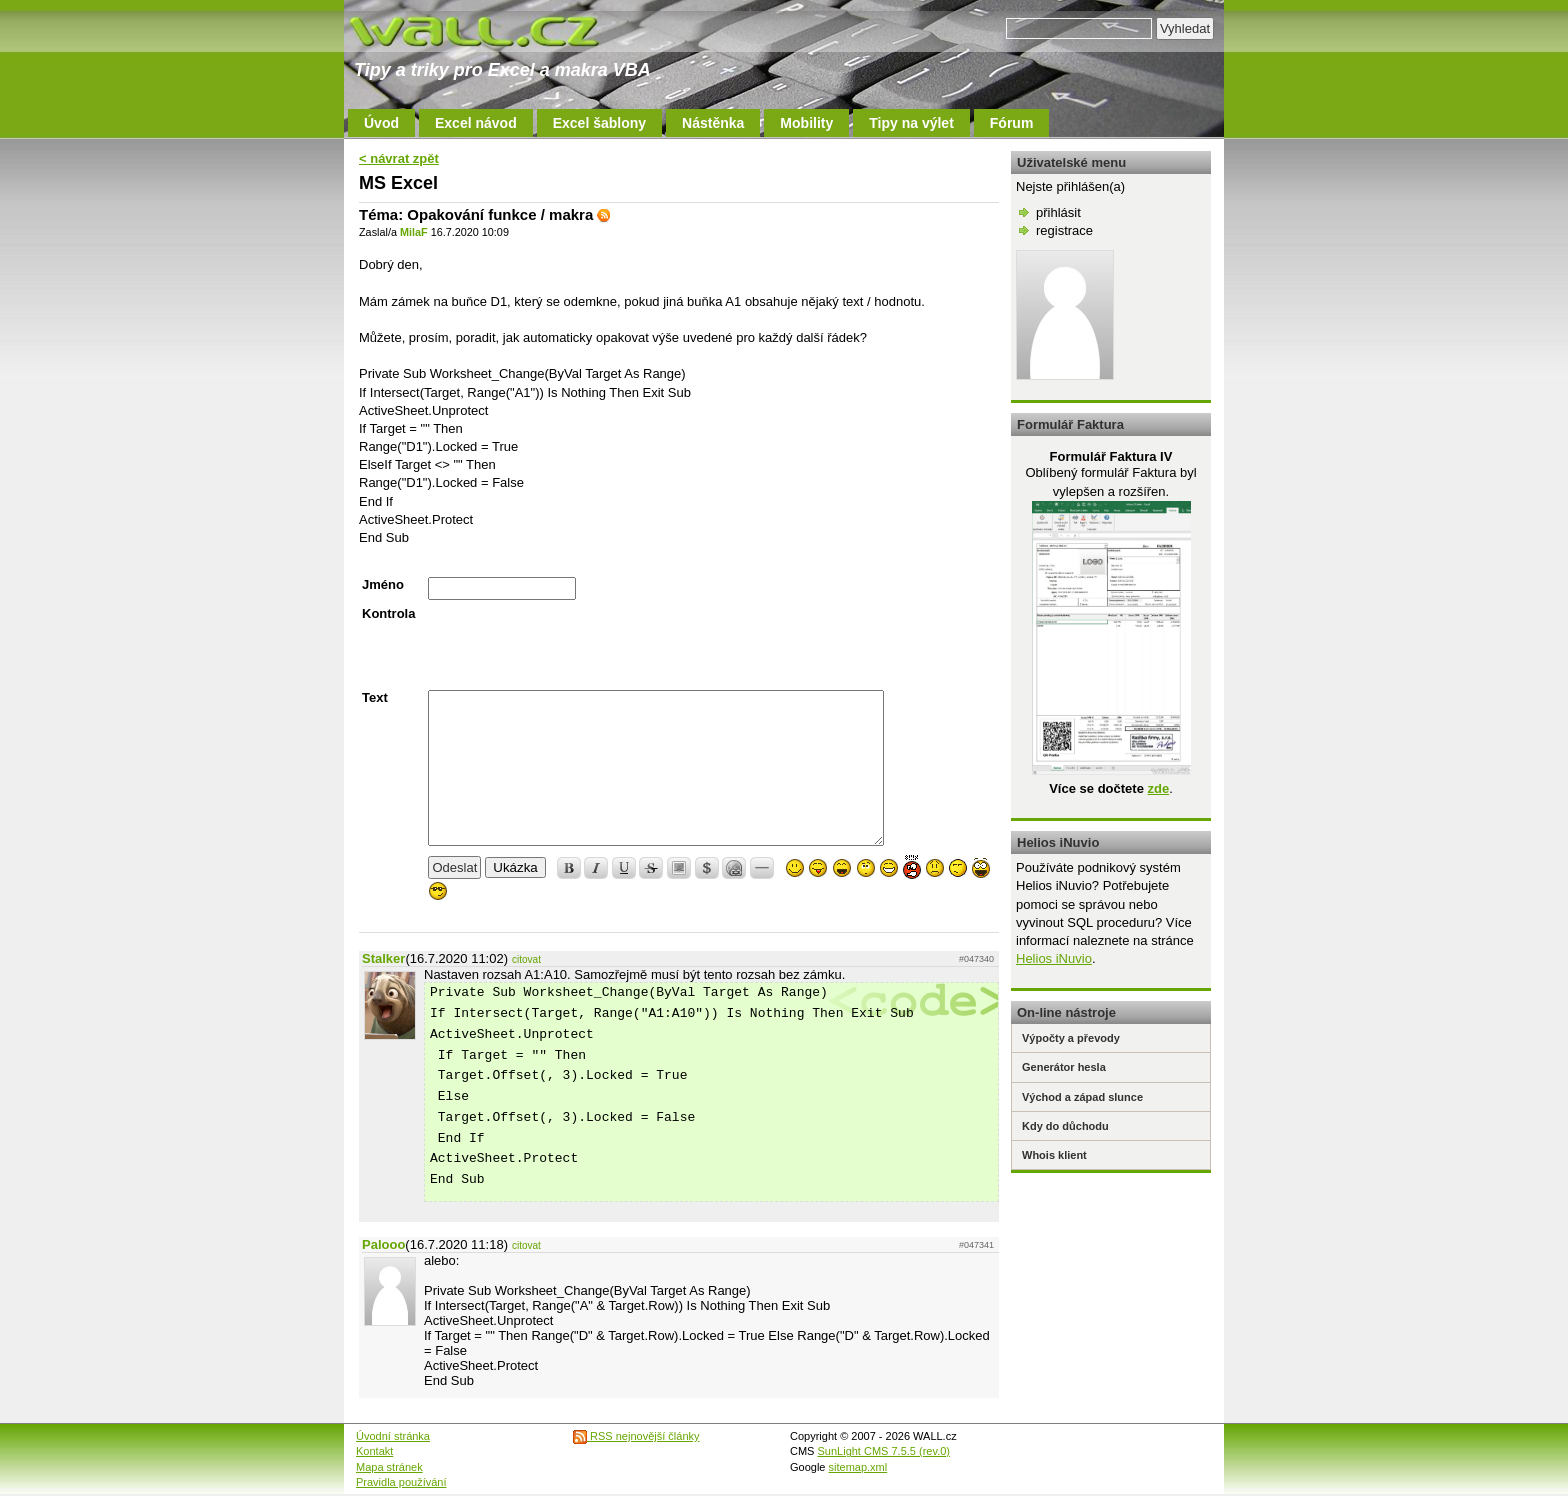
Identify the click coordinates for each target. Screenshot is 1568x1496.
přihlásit (1058, 212)
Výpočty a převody (1071, 1038)
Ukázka (515, 867)
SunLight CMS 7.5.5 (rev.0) (884, 1451)
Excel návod (476, 123)
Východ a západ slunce (1082, 1097)
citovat (526, 959)
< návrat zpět (399, 158)
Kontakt (374, 1451)
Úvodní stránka (393, 1436)
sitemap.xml (858, 1467)
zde (1158, 788)
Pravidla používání (401, 1482)
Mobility (806, 123)
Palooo (383, 1244)
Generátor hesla (1064, 1067)
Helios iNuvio (1054, 958)
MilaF (414, 232)
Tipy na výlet (911, 123)
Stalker (383, 958)
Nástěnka (713, 123)
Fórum (1012, 123)
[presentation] (580, 645)
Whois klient (1054, 1155)
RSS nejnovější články (636, 1436)
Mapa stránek (389, 1467)
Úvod (381, 123)
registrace (1064, 230)
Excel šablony (599, 123)
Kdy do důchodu (1065, 1126)
